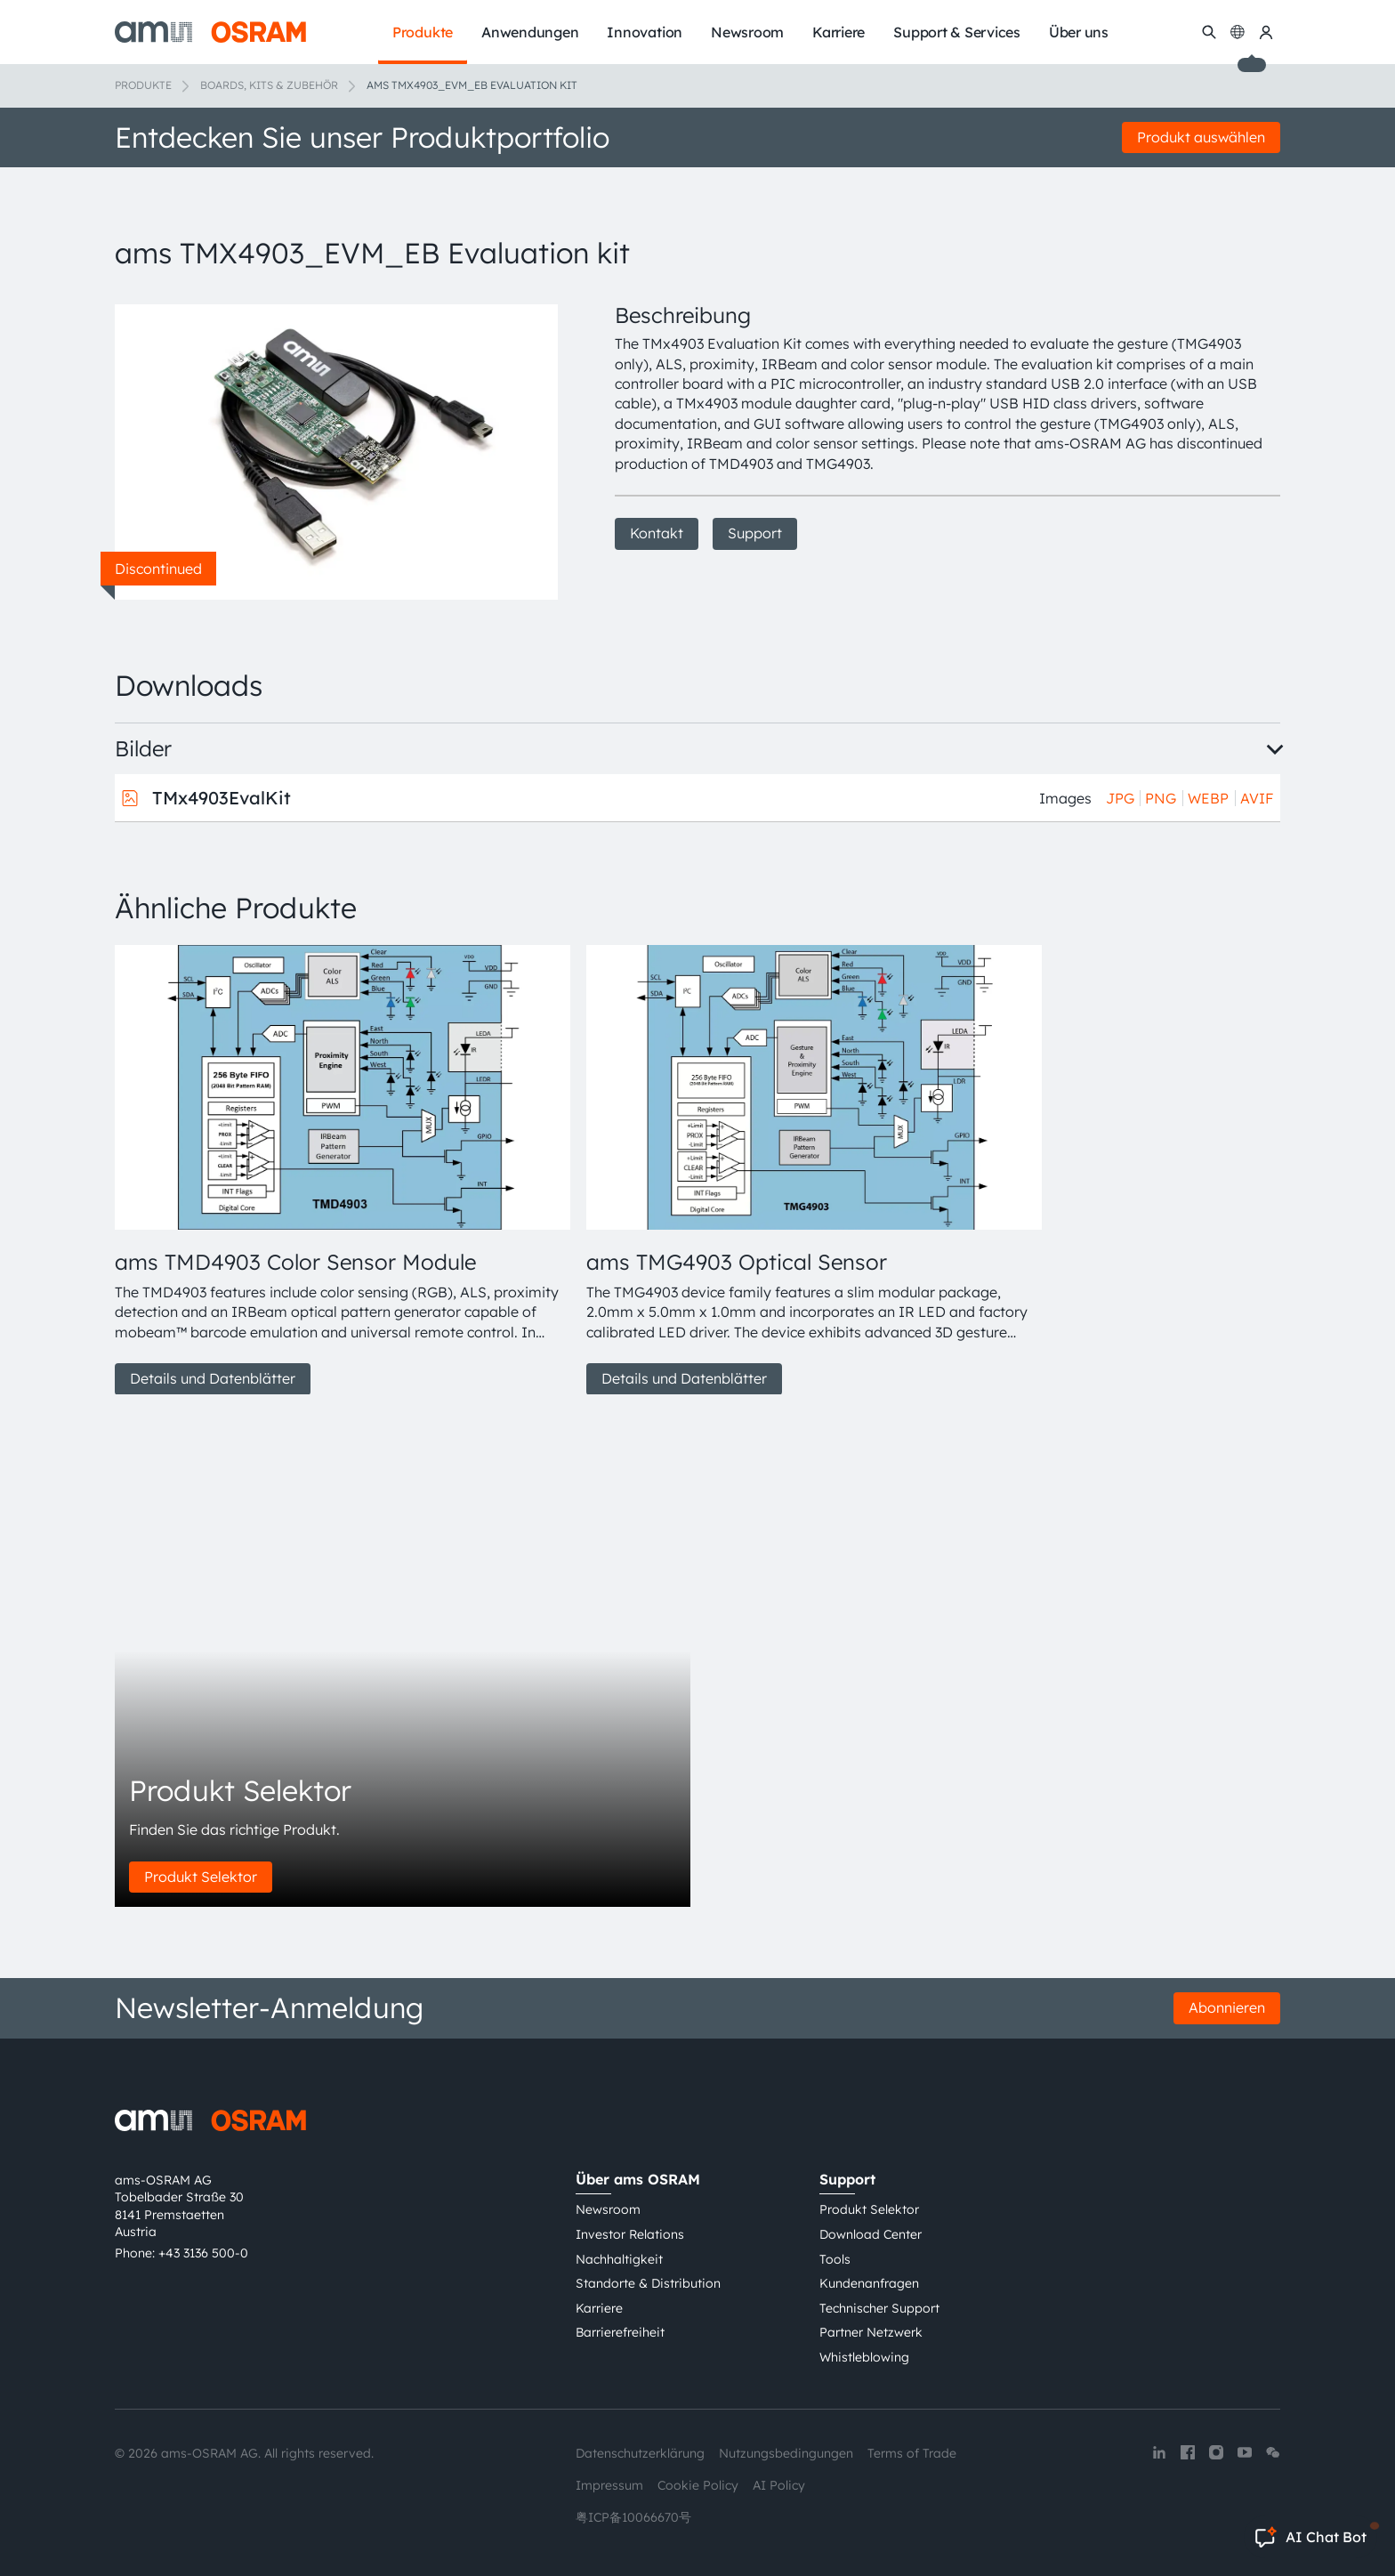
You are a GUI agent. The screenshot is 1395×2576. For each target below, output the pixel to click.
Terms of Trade (911, 2453)
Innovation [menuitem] (644, 32)
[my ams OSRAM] (1266, 32)
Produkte (143, 85)
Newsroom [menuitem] (747, 32)
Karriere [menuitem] (838, 32)
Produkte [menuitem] (422, 32)
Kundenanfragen (869, 2283)
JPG (1120, 798)
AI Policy (779, 2485)
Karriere (599, 2308)
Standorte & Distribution (648, 2283)
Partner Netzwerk (871, 2332)
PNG (1160, 798)
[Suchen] (1209, 32)
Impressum (609, 2485)
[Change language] (1237, 32)
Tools (835, 2259)
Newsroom (608, 2209)
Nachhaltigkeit (619, 2259)
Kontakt (656, 533)
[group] (343, 1170)
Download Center (870, 2234)
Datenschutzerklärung (640, 2453)
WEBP (1208, 798)
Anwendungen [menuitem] (529, 32)
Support (755, 533)
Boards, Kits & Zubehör (269, 85)
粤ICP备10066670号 (633, 2517)
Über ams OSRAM (638, 2179)
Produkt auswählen (1201, 137)
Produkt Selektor (200, 1877)
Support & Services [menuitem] (956, 32)
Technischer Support (879, 2308)
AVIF (1256, 798)
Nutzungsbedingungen (786, 2453)
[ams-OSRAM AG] (210, 32)
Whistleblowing (864, 2357)
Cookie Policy (697, 2485)
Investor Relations (630, 2234)
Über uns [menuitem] (1079, 32)
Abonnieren (1227, 2007)
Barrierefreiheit (620, 2332)
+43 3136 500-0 (203, 2253)
